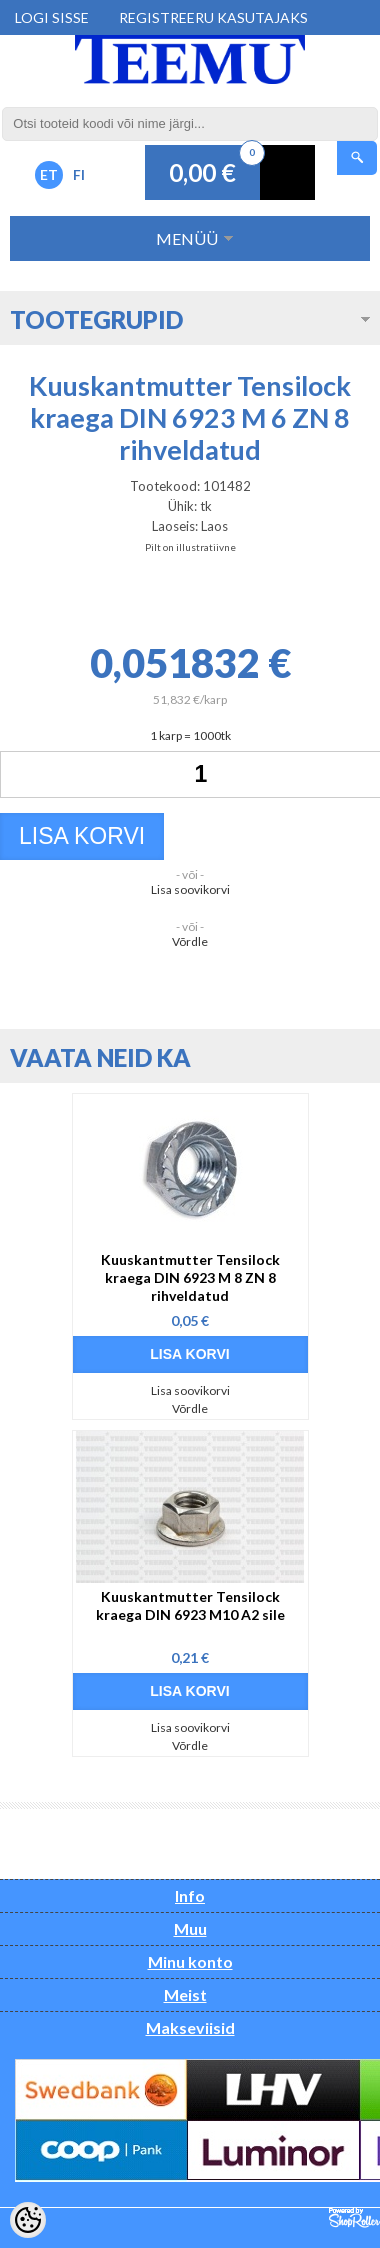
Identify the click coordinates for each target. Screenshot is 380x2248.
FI (79, 174)
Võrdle (190, 941)
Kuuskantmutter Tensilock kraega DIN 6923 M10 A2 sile (190, 1605)
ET (49, 174)
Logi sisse (52, 17)
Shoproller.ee (354, 2218)
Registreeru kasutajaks (213, 17)
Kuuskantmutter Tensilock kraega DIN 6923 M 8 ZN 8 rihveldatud (190, 1277)
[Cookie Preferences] (28, 2220)
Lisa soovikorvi (190, 889)
